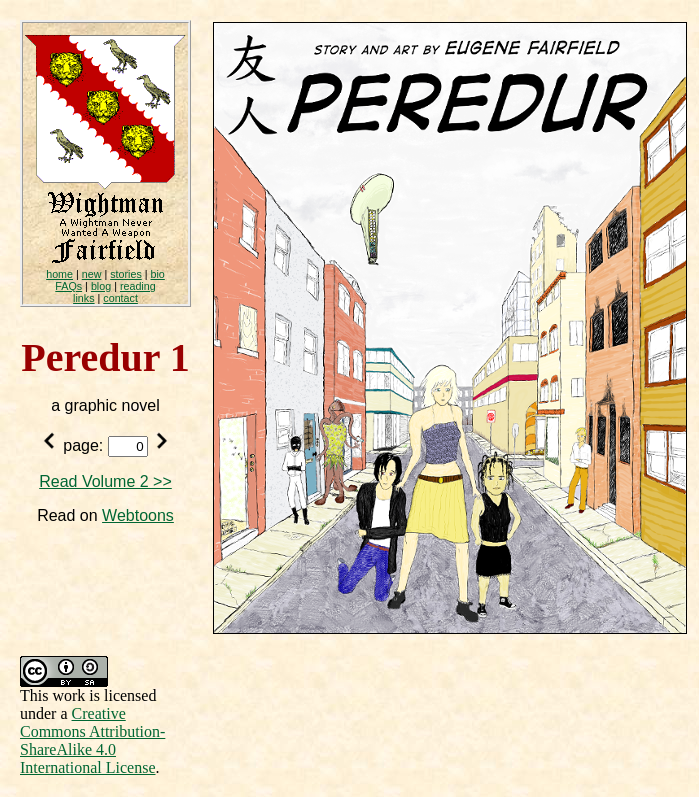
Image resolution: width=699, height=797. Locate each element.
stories (126, 274)
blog (101, 286)
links (83, 298)
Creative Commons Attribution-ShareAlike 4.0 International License (92, 740)
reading (138, 286)
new (92, 274)
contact (120, 298)
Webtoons (138, 515)
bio (158, 274)
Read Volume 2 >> (105, 481)
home (59, 274)
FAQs (68, 286)
